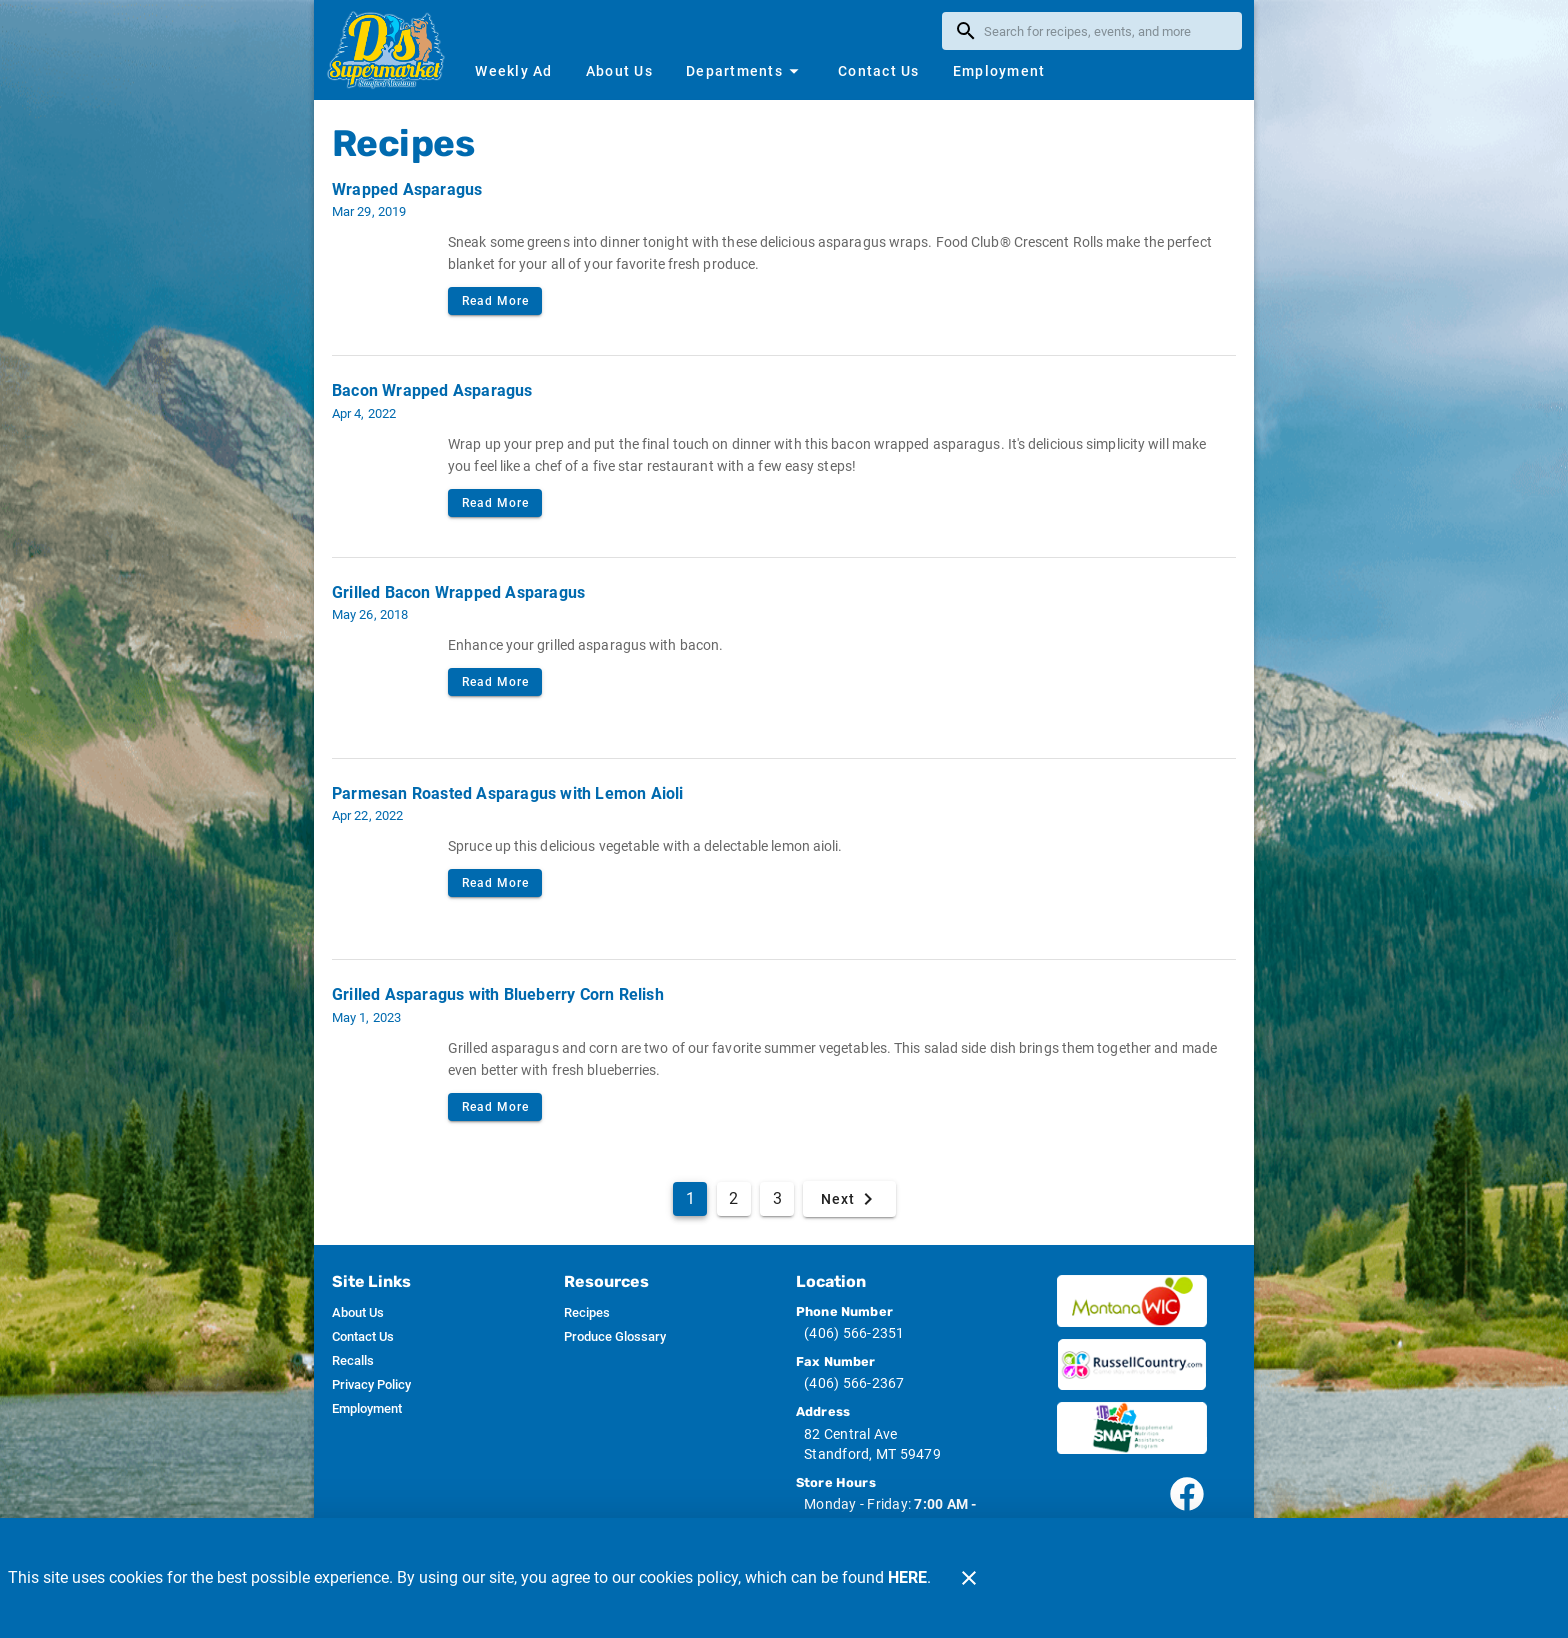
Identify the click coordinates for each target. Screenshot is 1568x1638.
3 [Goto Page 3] (777, 1198)
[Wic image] (1132, 1301)
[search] (1106, 31)
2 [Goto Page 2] (733, 1198)
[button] (745, 71)
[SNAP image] (1132, 1428)
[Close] (969, 1578)
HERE (907, 1577)
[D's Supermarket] (392, 50)
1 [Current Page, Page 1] (690, 1198)
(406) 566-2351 (854, 1333)
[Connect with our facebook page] (1187, 1494)
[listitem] (358, 1313)
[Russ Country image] (1132, 1365)
